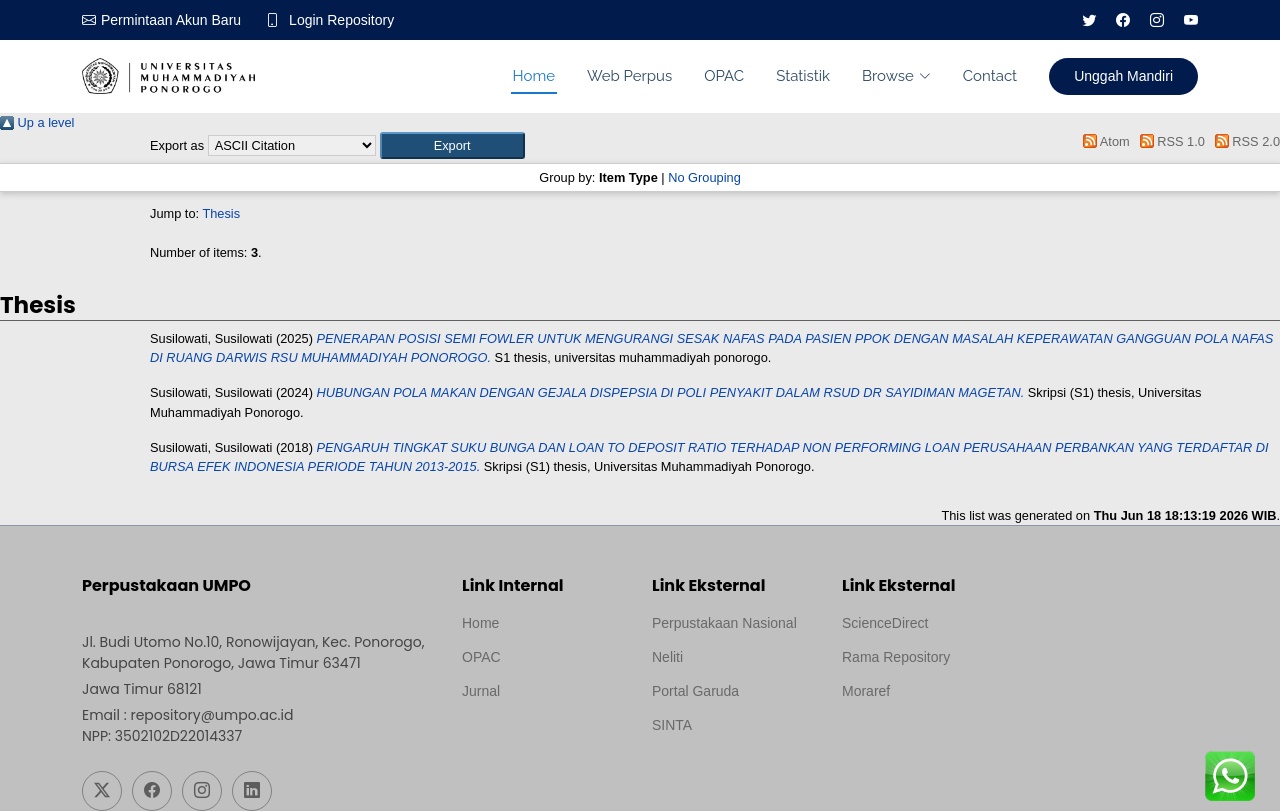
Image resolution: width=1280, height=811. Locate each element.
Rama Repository (896, 657)
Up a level (37, 122)
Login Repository (341, 20)
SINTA (672, 725)
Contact (990, 76)
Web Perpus (629, 76)
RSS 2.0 (1244, 141)
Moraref (866, 691)
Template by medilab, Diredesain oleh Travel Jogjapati (531, 739)
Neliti (667, 657)
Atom (1103, 141)
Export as (177, 145)
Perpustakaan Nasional (724, 623)
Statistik (803, 76)
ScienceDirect (885, 623)
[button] (452, 145)
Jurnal (481, 691)
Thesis (221, 213)
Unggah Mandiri (1123, 76)
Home (534, 76)
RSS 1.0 (1169, 141)
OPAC (724, 76)
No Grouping (704, 177)
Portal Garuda (695, 691)
